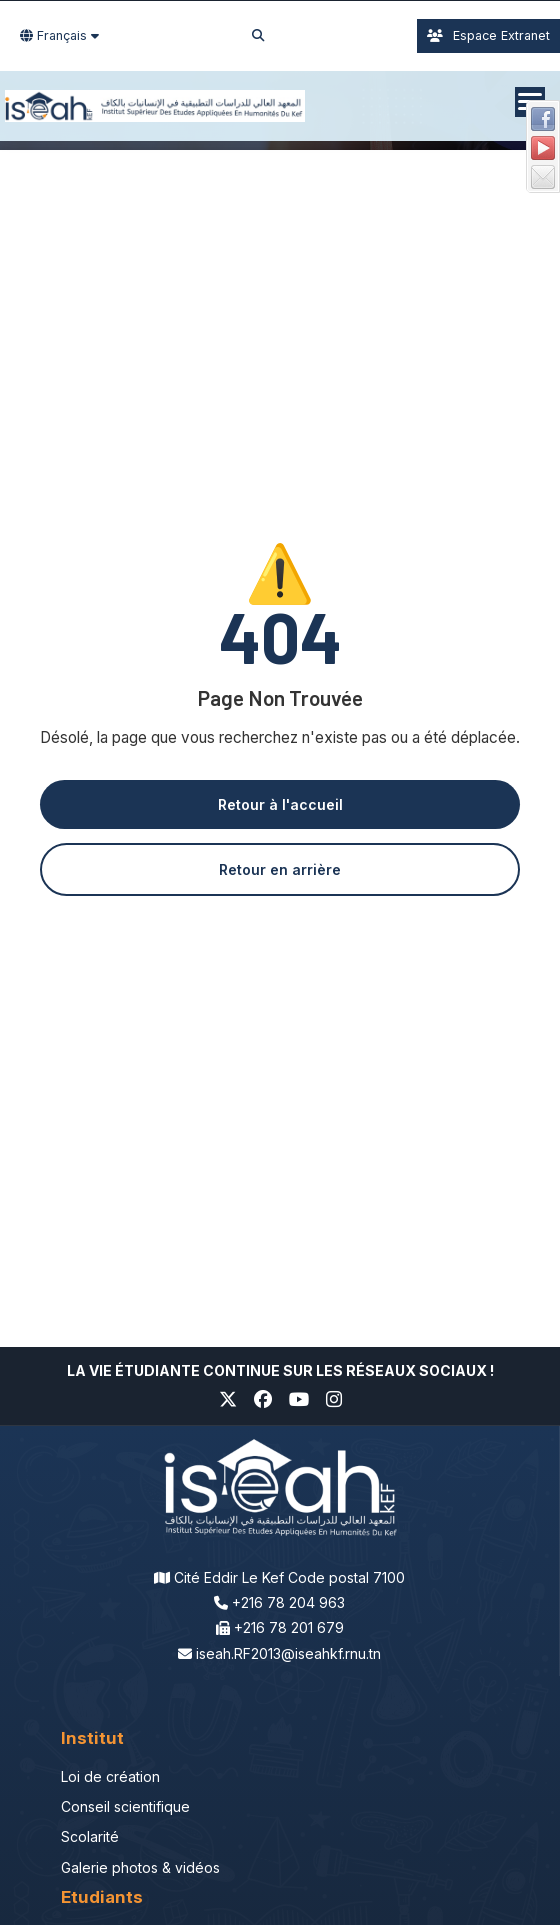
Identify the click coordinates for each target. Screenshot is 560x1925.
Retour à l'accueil (280, 804)
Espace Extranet (488, 35)
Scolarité (90, 1836)
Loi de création (110, 1776)
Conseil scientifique (125, 1806)
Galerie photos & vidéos (140, 1867)
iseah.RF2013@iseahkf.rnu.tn (288, 1653)
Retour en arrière (280, 869)
